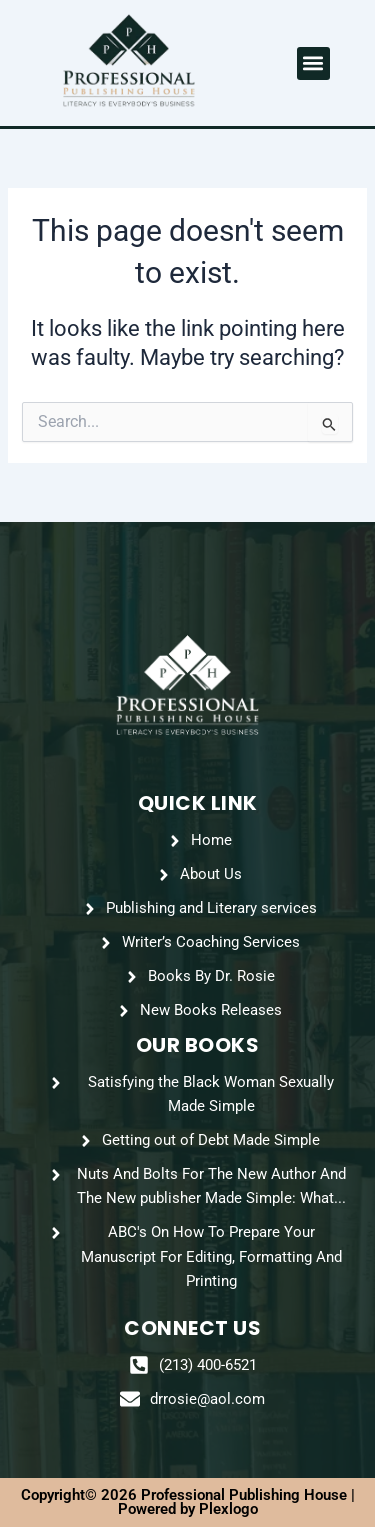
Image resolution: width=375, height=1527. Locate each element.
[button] (313, 63)
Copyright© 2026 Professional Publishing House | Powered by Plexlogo (188, 1502)
